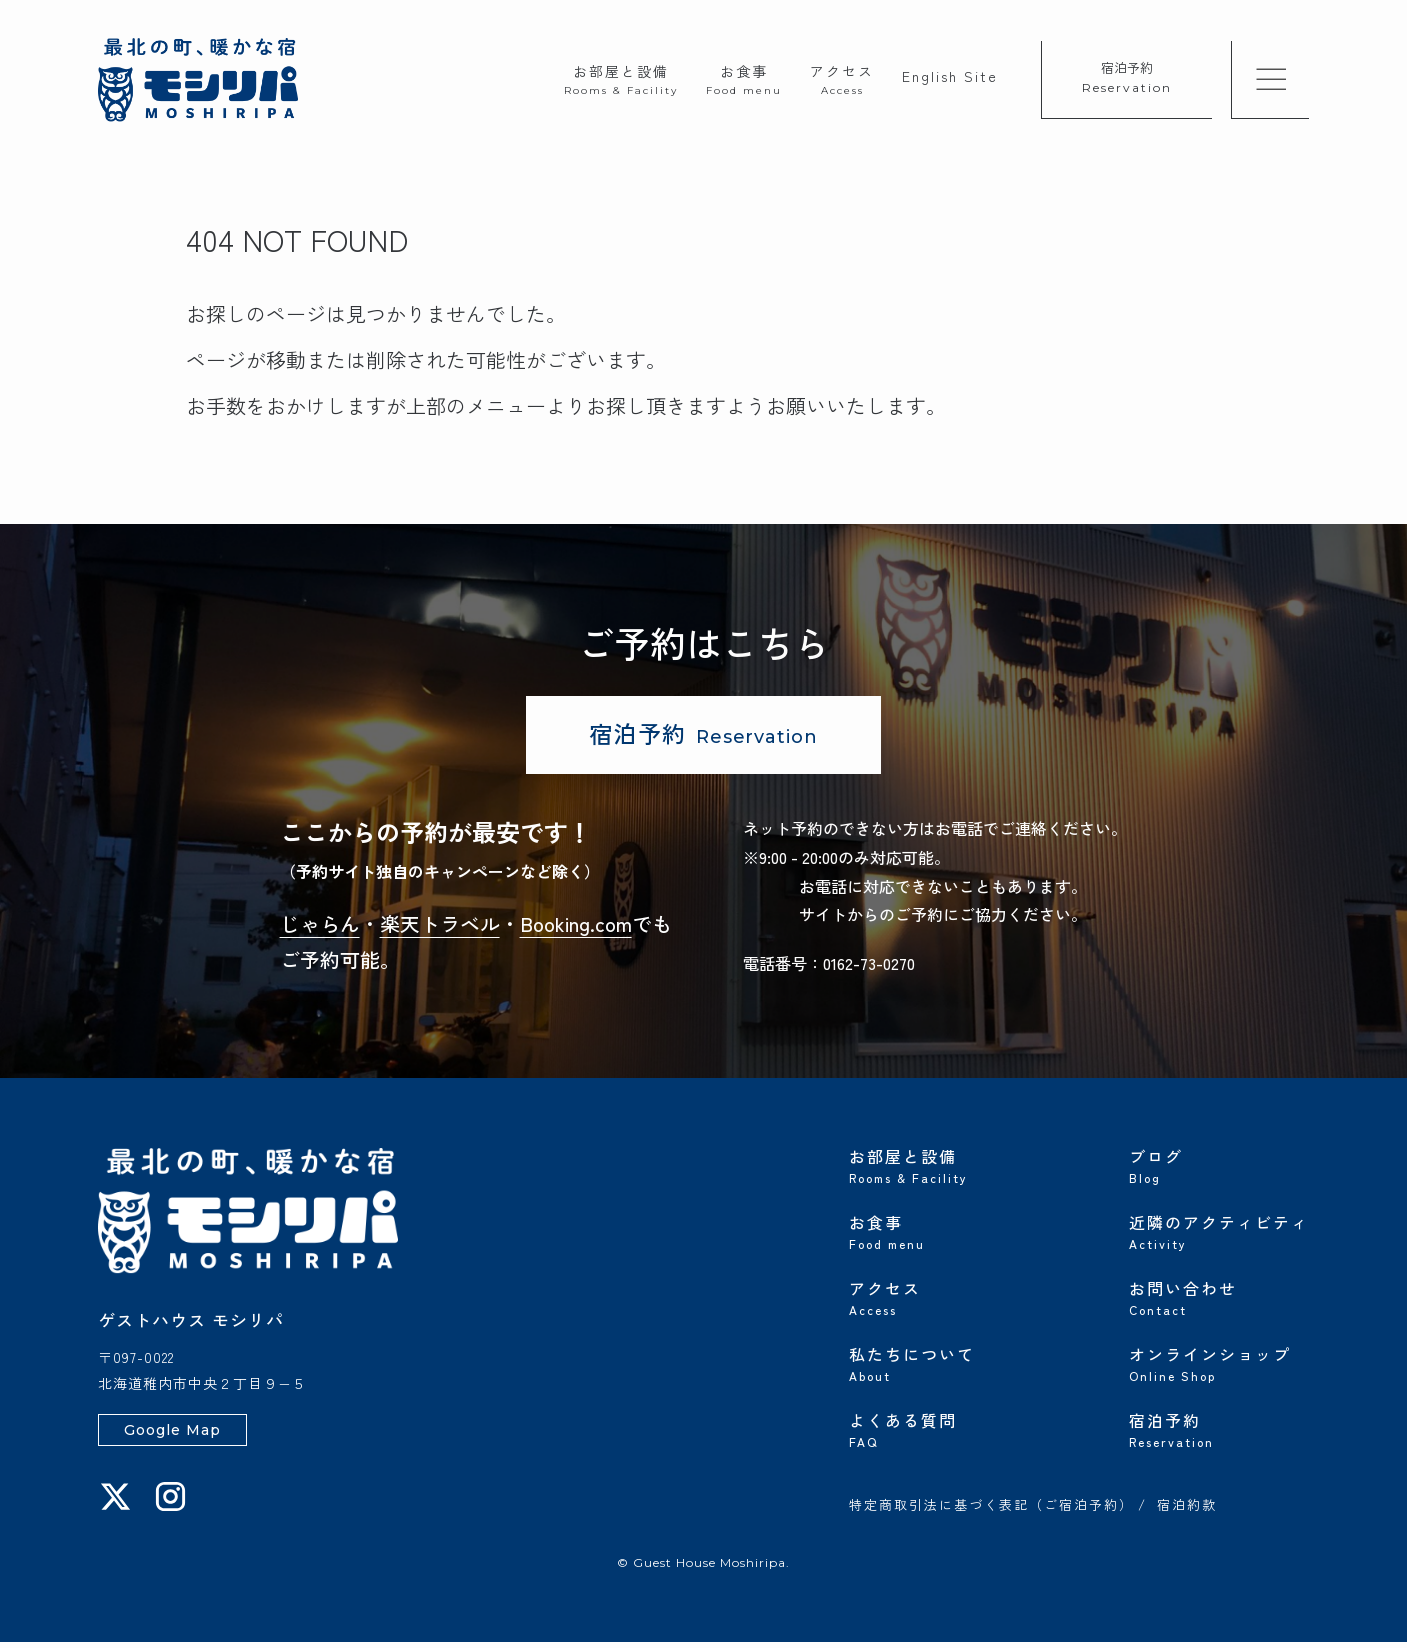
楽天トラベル (440, 929)
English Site (950, 76)
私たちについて (939, 1368)
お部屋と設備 (621, 78)
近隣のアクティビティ (1219, 1236)
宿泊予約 (1127, 76)
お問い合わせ (1219, 1302)
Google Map (172, 1436)
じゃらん (320, 929)
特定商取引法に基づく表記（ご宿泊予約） (991, 1512)
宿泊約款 (1187, 1512)
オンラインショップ (1219, 1368)
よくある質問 (939, 1434)
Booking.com (576, 929)
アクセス (842, 78)
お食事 (744, 78)
